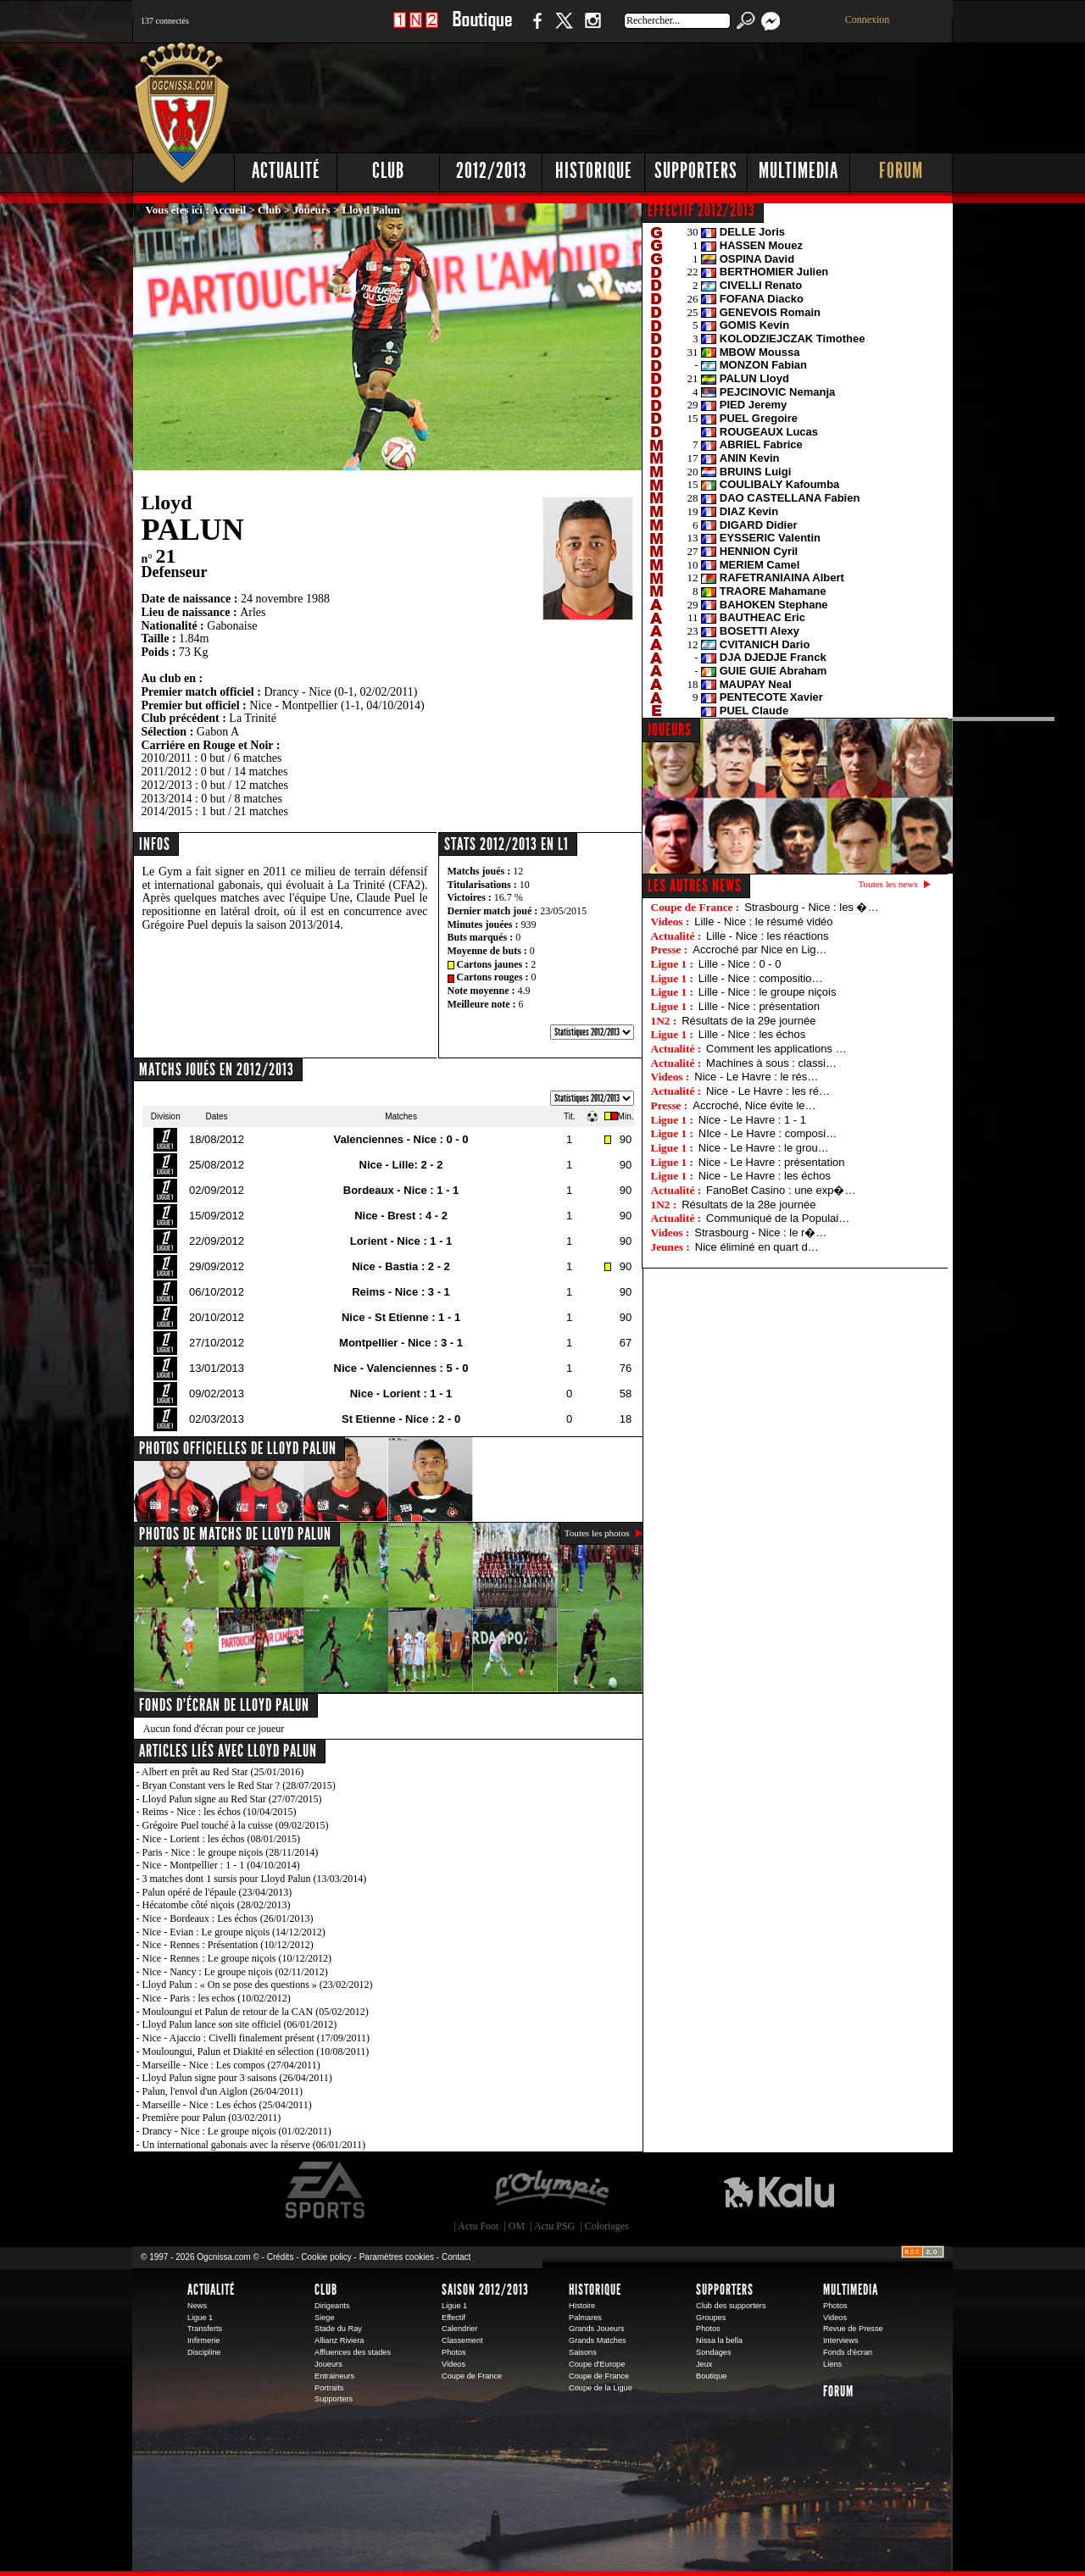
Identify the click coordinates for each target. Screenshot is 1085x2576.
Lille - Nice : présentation (759, 1006)
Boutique (481, 29)
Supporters (695, 170)
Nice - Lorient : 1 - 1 (401, 1393)
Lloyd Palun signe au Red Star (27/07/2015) (232, 1799)
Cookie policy (326, 2257)
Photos (454, 2352)
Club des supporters (731, 2305)
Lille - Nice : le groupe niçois (767, 991)
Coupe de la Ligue (600, 2388)
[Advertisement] (645, 93)
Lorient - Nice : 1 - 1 (401, 1241)
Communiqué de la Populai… (777, 1218)
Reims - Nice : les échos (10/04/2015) (219, 1812)
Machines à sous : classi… (771, 1063)
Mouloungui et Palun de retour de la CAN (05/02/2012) (255, 2012)
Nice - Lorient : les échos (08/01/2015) (221, 1839)
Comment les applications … (776, 1048)
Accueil (228, 209)
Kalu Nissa (779, 2190)
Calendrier (460, 2328)
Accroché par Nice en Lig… (759, 949)
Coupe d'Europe (597, 2364)
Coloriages (607, 2226)
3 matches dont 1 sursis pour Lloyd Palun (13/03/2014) (254, 1879)
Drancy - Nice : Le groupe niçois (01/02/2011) (236, 2131)
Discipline (203, 2352)
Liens (832, 2364)
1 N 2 (415, 29)
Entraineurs (334, 2376)
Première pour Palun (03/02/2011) (211, 2118)
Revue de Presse (853, 2328)
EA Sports (326, 2190)
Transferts (204, 2328)
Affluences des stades (352, 2352)
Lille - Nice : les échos (751, 1034)
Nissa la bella (719, 2340)
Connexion (867, 19)
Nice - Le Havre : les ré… (768, 1091)
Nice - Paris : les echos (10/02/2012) (216, 1998)
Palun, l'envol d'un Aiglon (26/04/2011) (222, 2091)
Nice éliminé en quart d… (757, 1247)
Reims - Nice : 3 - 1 (401, 1291)
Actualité (286, 170)
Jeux (704, 2364)
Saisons (583, 2352)
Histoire (582, 2305)
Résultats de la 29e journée (748, 1020)
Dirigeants (332, 2305)
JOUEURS (670, 729)
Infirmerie (203, 2340)
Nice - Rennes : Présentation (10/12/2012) (228, 1945)
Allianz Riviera (339, 2340)
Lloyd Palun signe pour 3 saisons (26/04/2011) (237, 2078)
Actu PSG (554, 2226)
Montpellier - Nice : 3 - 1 (401, 1342)
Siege (324, 2317)
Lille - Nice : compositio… (760, 978)
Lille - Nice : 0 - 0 (740, 964)
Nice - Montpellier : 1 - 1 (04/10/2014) (221, 1865)
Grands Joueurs (597, 2328)
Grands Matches (597, 2340)
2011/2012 (167, 771)
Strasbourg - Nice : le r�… (760, 1232)
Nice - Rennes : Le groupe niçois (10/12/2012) (237, 1958)
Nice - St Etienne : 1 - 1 (401, 1317)
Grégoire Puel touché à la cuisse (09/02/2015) (235, 1825)
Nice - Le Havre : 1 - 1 (752, 1119)
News (197, 2305)
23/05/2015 (563, 911)
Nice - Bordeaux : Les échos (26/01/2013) (228, 1918)
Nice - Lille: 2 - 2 (401, 1164)
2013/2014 (167, 798)
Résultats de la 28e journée (748, 1204)
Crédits (280, 2257)
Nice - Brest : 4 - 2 (401, 1215)
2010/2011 (167, 758)
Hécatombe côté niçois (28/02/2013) (216, 1905)
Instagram (592, 29)
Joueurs (312, 209)
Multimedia (798, 170)
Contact (456, 2257)
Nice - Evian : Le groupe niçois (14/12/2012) (234, 1932)
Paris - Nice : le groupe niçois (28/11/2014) (230, 1852)
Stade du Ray (338, 2328)
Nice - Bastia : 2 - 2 (401, 1266)
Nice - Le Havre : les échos (764, 1175)
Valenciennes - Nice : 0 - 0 (401, 1139)
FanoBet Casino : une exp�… (780, 1190)
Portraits (328, 2388)
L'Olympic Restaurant (551, 2190)
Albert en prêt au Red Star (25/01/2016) (222, 1772)
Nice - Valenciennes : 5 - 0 (401, 1368)
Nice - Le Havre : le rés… (756, 1076)
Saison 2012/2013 (485, 2289)
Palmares (585, 2317)
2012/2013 (491, 170)
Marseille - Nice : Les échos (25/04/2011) (227, 2105)
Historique (593, 170)
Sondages (714, 2352)
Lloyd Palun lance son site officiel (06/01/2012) (239, 2024)
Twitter (563, 29)
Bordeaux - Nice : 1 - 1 (401, 1190)
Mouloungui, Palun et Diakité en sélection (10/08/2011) (256, 2051)
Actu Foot (478, 2226)
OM (517, 2226)
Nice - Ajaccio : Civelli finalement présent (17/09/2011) (256, 2038)
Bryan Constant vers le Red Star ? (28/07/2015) (239, 1785)
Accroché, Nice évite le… (754, 1105)
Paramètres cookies (396, 2257)
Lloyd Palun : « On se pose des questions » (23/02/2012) (257, 1984)
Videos (453, 2364)
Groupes (711, 2317)
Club (388, 170)
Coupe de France (472, 2376)
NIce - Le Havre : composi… (767, 1133)
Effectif (453, 2317)
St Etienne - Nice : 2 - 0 (401, 1419)
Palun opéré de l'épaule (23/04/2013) (217, 1892)
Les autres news (695, 885)
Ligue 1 (200, 2317)
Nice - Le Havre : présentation (771, 1162)
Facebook (534, 29)
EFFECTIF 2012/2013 (701, 210)
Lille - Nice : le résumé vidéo (763, 921)
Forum (901, 170)
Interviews (841, 2340)
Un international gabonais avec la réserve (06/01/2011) (253, 2145)
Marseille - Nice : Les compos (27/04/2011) (231, 2065)
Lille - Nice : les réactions (767, 936)
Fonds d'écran (847, 2352)
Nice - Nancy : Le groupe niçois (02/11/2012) (235, 1972)
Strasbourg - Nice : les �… (811, 907)
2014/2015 (167, 811)
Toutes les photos (597, 1533)
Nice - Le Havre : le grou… (763, 1147)
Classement (462, 2340)
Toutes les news (888, 884)
